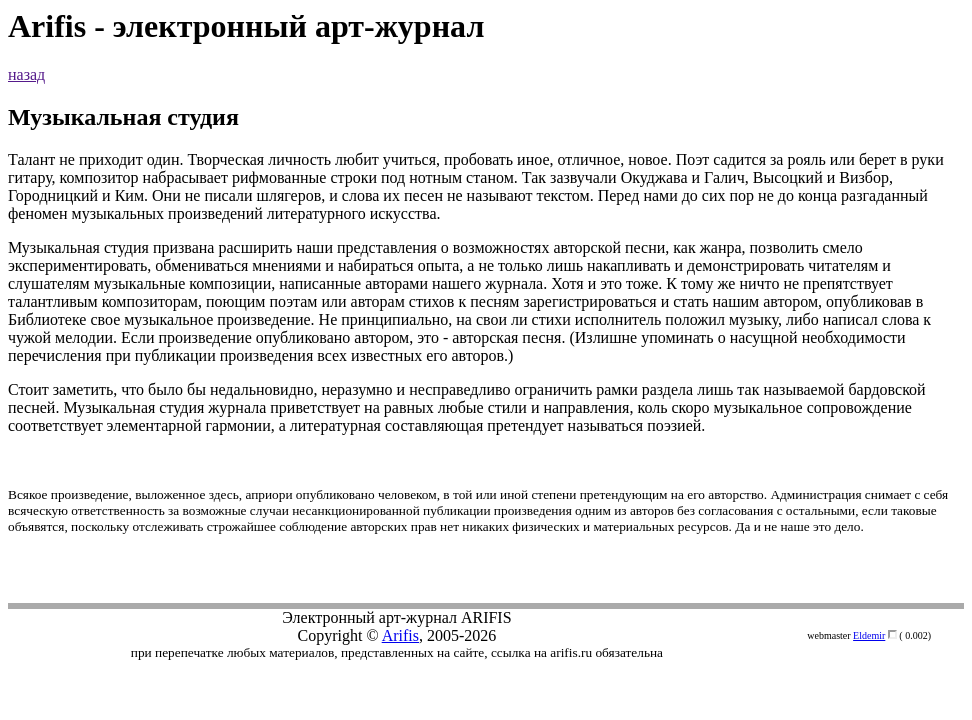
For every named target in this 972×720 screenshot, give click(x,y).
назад (26, 74)
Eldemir (869, 635)
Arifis (400, 635)
